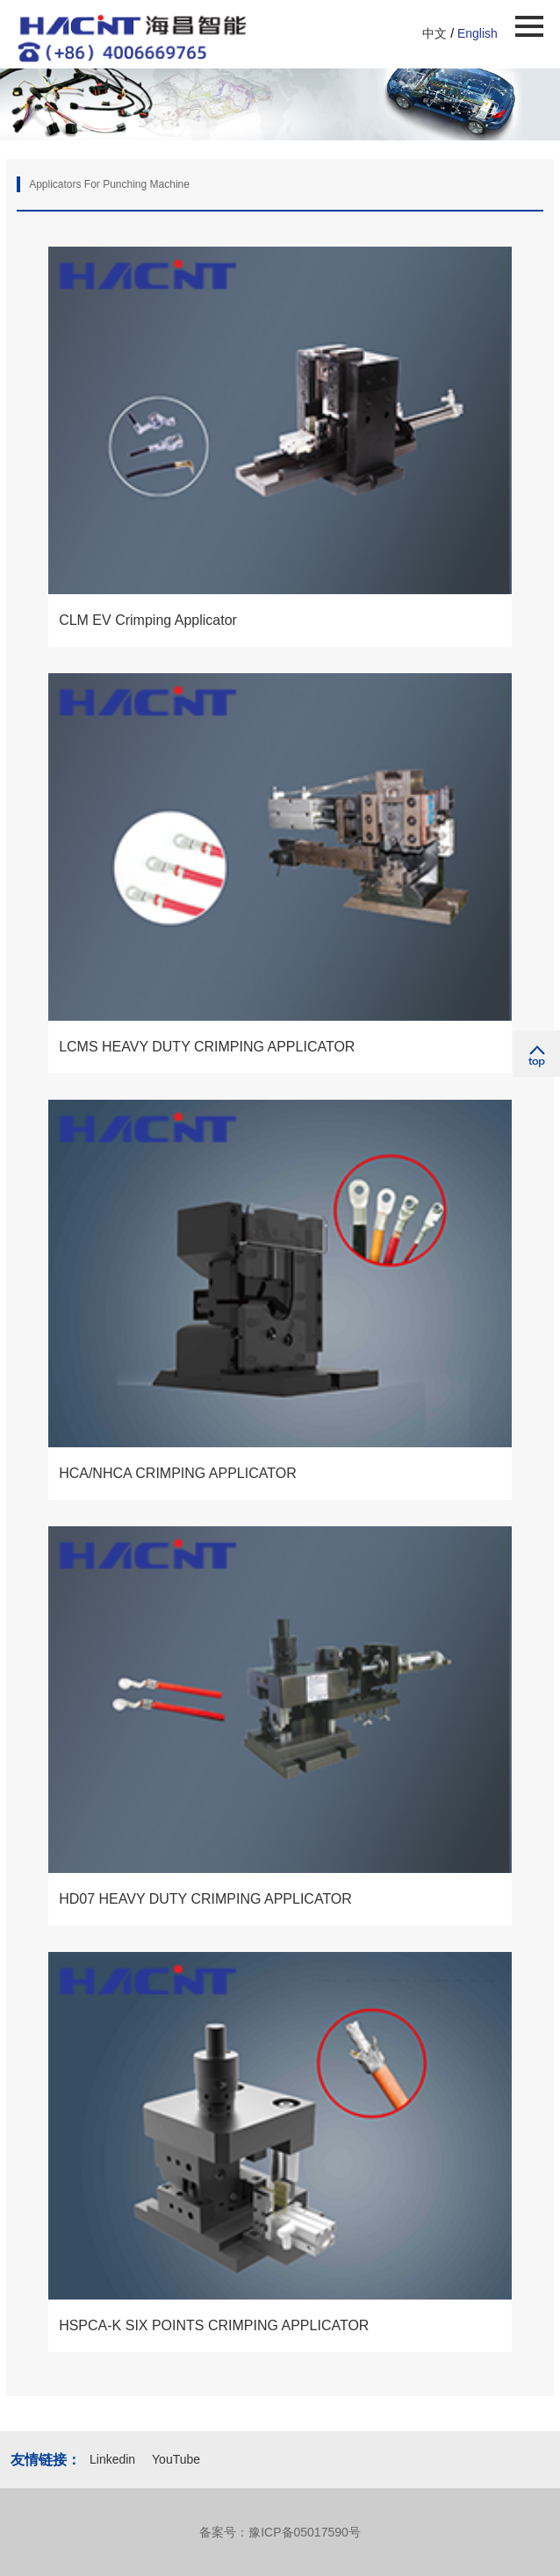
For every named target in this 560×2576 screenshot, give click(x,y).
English (477, 33)
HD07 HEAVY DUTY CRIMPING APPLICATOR (205, 1898)
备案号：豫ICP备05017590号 (280, 2532)
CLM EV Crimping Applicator (148, 620)
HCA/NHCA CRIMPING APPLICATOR (178, 1473)
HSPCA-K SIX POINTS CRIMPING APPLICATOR (214, 2325)
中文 (434, 33)
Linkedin (114, 2459)
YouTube (176, 2459)
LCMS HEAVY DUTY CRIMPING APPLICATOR (207, 1046)
